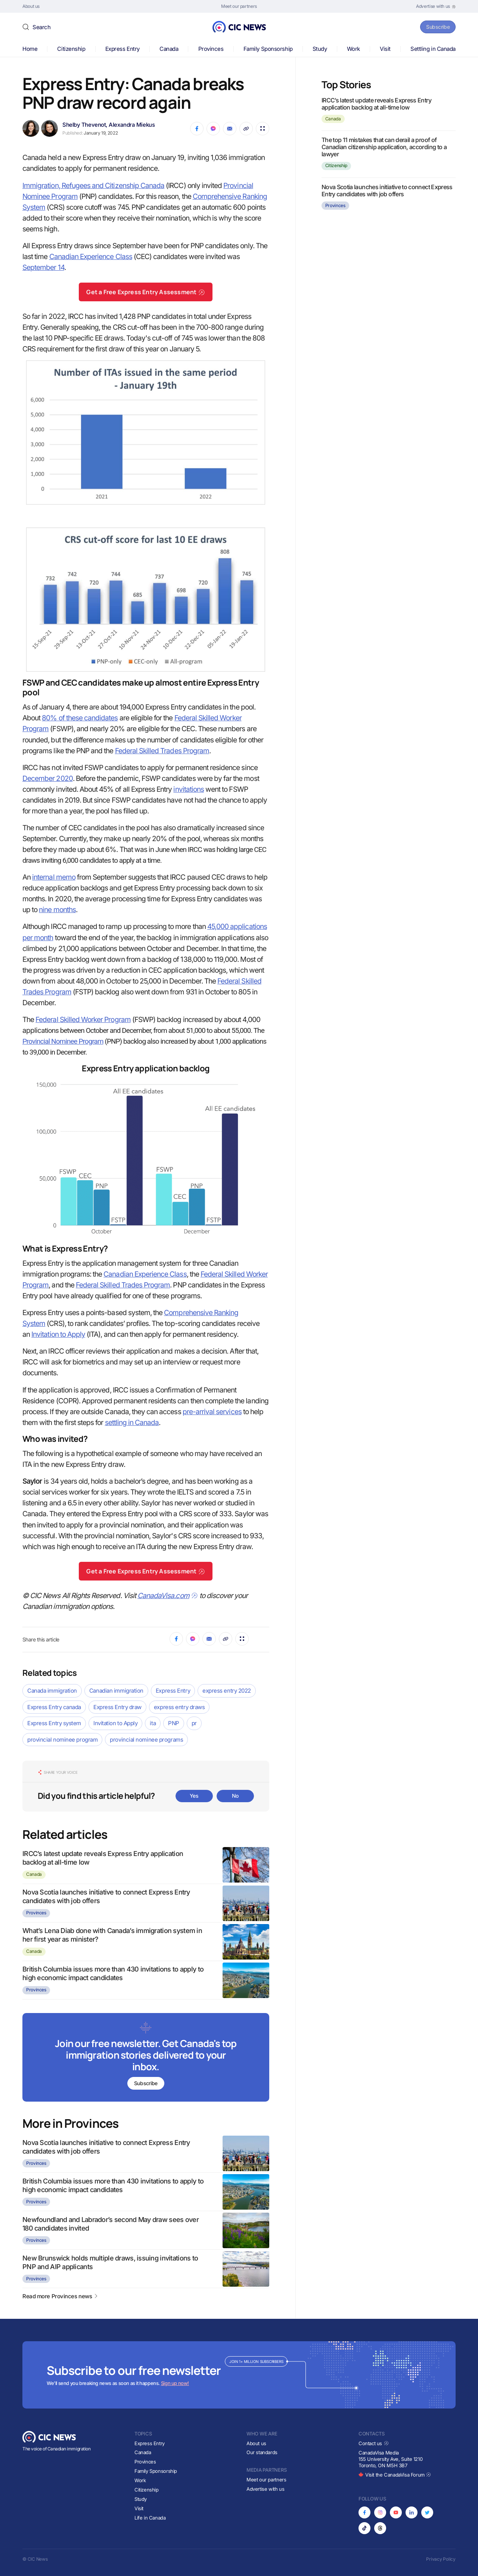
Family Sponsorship (268, 48)
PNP (173, 1723)
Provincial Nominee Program (62, 1041)
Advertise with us (265, 2489)
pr (194, 1723)
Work (353, 48)
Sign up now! (175, 2383)
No (235, 1795)
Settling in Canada (433, 48)
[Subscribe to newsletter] (145, 2058)
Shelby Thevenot (84, 124)
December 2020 (47, 778)
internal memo (53, 877)
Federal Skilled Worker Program (83, 1019)
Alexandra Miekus (132, 124)
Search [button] (41, 27)
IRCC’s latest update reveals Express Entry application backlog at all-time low (376, 103)
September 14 (43, 267)
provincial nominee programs (146, 1739)
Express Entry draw (117, 1707)
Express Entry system (54, 1723)
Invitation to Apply (58, 1334)
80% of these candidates (80, 718)
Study (320, 48)
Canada (168, 48)
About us (256, 2443)
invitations (188, 789)
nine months (57, 909)
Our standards (261, 2452)
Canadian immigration (116, 1690)
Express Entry (122, 48)
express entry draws (179, 1707)
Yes (194, 1795)
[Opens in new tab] (436, 6)
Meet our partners (266, 2480)
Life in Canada (150, 2518)
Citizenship (71, 48)
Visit (385, 48)
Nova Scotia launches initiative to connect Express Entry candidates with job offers (387, 190)
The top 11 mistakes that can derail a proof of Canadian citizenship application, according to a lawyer (384, 147)
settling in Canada (132, 1422)
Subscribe (436, 27)
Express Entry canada (54, 1707)
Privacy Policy (441, 2559)
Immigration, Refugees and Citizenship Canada (93, 185)
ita (153, 1723)
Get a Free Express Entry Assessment (145, 292)
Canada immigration (52, 1690)
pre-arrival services (212, 1411)
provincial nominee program (62, 1739)
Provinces (211, 48)
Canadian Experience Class (90, 256)
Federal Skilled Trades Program (162, 751)
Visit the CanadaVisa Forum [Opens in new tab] (394, 2475)
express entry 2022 (226, 1690)
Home (29, 48)
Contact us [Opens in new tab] (373, 2443)
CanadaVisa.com (167, 1595)
